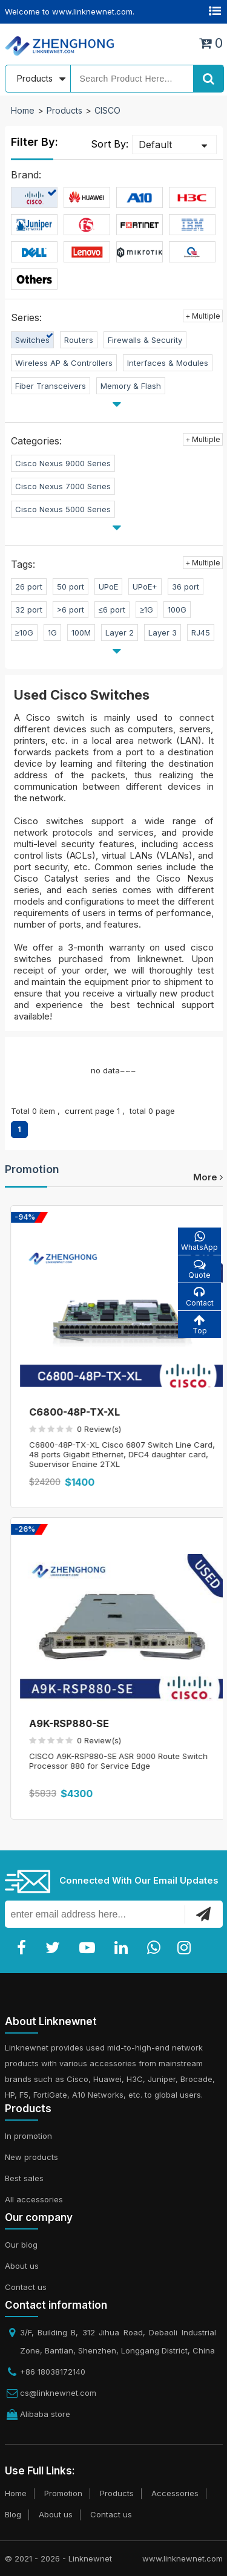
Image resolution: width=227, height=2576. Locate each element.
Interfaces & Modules (167, 363)
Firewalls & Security (145, 340)
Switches (32, 340)
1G (52, 632)
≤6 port (112, 609)
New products (31, 2157)
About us (22, 2266)
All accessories (34, 2199)
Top (199, 1324)
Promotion (32, 1169)
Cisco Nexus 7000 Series (63, 486)
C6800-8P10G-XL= (70, 1412)
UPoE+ (145, 586)
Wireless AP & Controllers (64, 363)
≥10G (24, 632)
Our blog (21, 2244)
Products (64, 110)
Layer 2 (119, 632)
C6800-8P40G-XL (67, 1723)
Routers (78, 340)
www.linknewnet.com (182, 2558)
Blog (13, 2514)
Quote (199, 1269)
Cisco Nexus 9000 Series (63, 463)
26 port (28, 586)
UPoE (108, 586)
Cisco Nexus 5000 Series (63, 509)
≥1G (146, 609)
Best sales (24, 2178)
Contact (199, 1296)
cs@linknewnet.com (58, 2393)
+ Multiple (202, 315)
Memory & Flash (130, 386)
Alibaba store (45, 2414)
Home (23, 110)
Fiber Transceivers (50, 386)
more (208, 1177)
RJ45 (200, 632)
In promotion (28, 2136)
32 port (28, 609)
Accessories (175, 2493)
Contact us (26, 2287)
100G (177, 609)
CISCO (107, 110)
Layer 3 (162, 632)
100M (81, 632)
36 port (185, 586)
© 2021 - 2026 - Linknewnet (58, 2558)
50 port (70, 586)
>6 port (70, 609)
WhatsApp (199, 1241)
